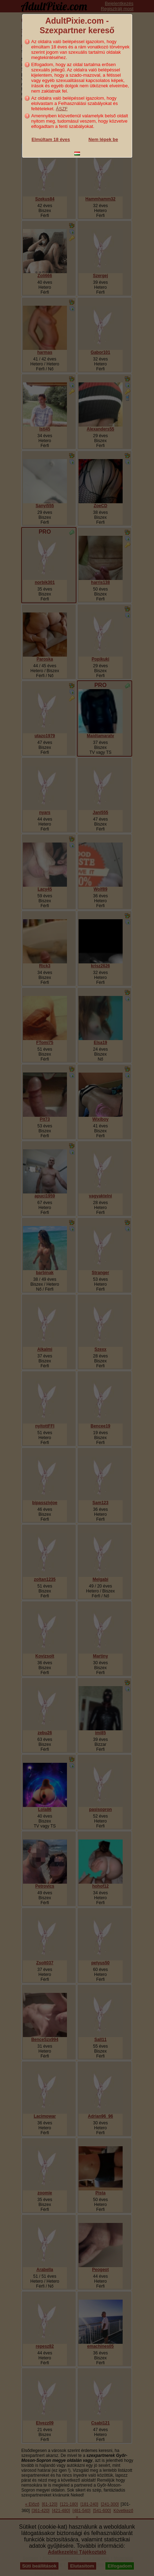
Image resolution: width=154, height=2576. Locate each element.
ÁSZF (62, 108)
